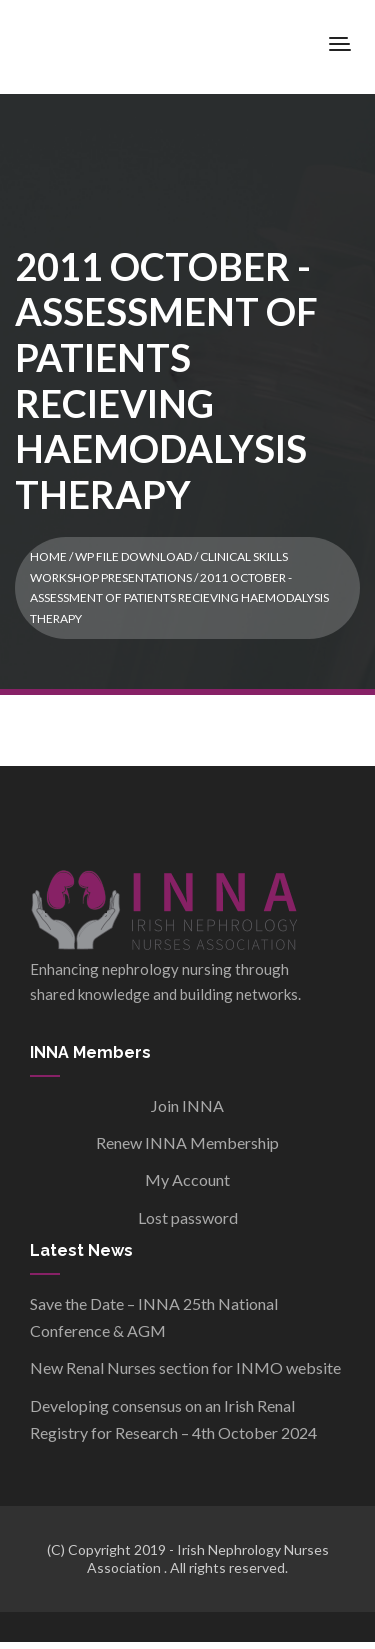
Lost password (188, 1217)
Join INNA (187, 1105)
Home (48, 556)
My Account (187, 1179)
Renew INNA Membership (187, 1142)
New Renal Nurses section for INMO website (185, 1367)
